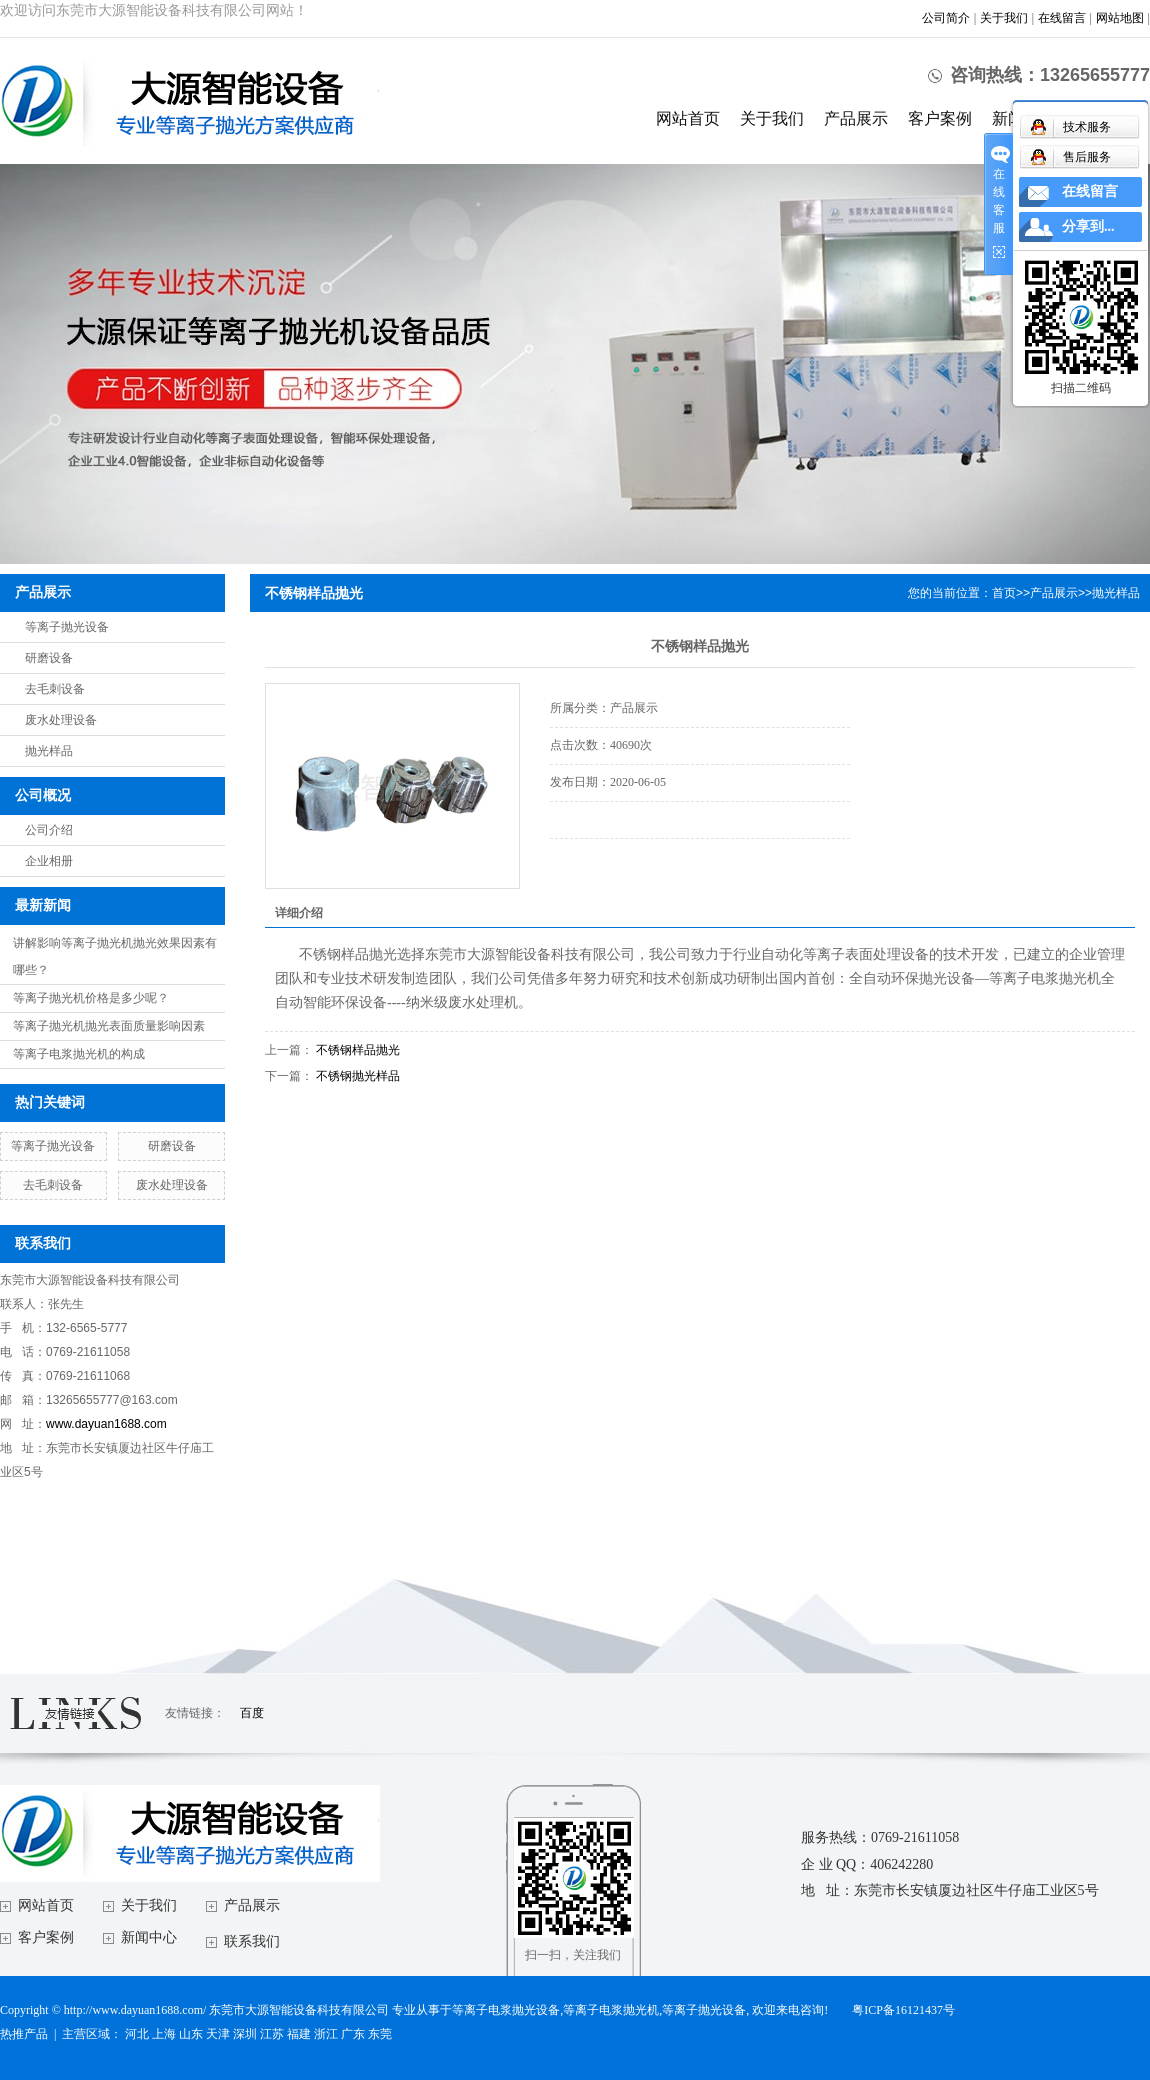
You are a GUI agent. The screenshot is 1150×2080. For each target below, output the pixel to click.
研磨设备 (49, 658)
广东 (353, 2034)
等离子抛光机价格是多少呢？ (91, 998)
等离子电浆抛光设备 (506, 2010)
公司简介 (946, 18)
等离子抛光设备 (67, 627)
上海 (164, 2034)
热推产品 (24, 2034)
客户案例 (940, 118)
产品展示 (856, 118)
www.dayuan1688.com (106, 1424)
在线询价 (606, 866)
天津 (218, 2034)
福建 (299, 2034)
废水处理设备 (61, 720)
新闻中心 (149, 1937)
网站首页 (688, 118)
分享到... (1088, 226)
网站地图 (1120, 18)
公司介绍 (49, 830)
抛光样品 (49, 751)
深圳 (245, 2034)
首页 (1004, 593)
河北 (137, 2034)
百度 (252, 1713)
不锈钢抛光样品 (358, 1076)
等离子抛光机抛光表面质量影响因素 (109, 1026)
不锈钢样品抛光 (358, 1050)
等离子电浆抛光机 (611, 2010)
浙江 (326, 2034)
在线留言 (1062, 18)
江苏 (272, 2034)
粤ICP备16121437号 (903, 2010)
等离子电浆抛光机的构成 (79, 1054)
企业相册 (49, 861)
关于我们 (1004, 18)
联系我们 (252, 1941)
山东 (191, 2034)
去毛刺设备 (55, 689)
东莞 (380, 2034)
